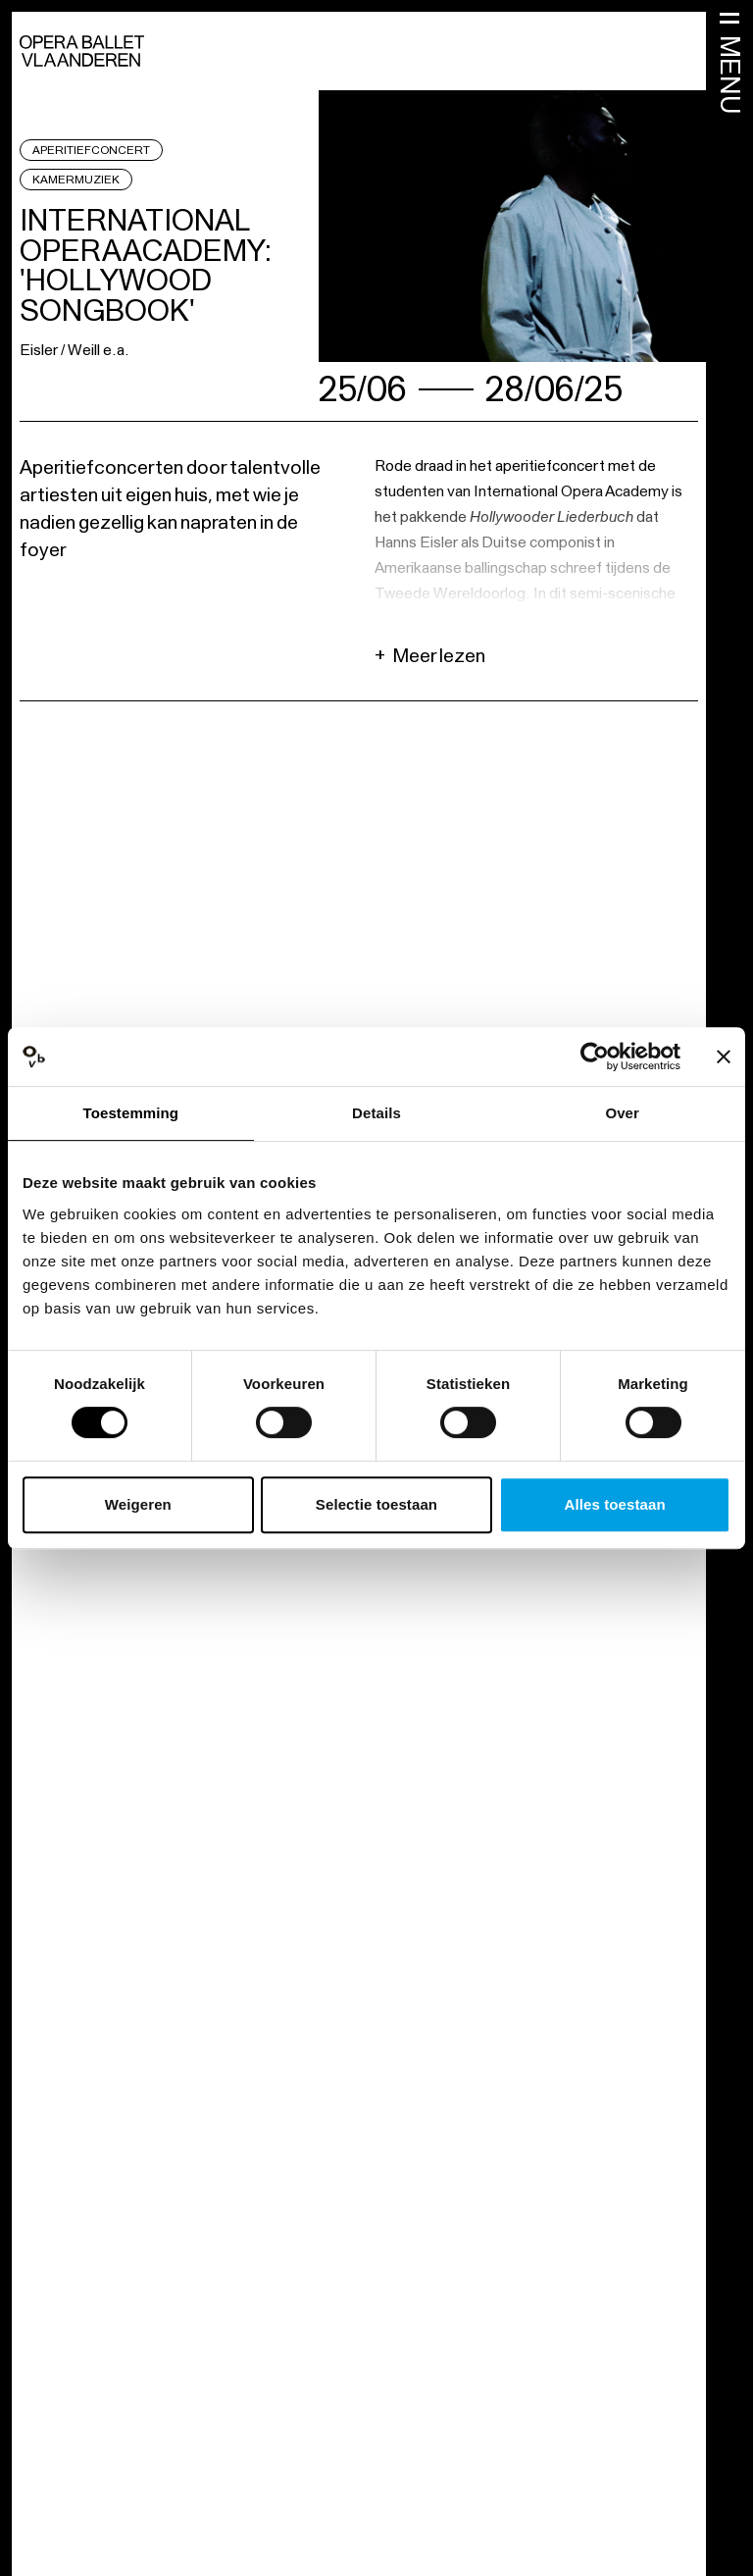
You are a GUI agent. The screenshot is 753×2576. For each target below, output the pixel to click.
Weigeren (138, 1504)
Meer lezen (430, 655)
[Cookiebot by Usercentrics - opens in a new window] (594, 1056)
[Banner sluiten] (723, 1056)
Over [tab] (622, 1113)
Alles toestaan (615, 1504)
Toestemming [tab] (131, 1113)
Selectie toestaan (376, 1504)
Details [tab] (376, 1113)
